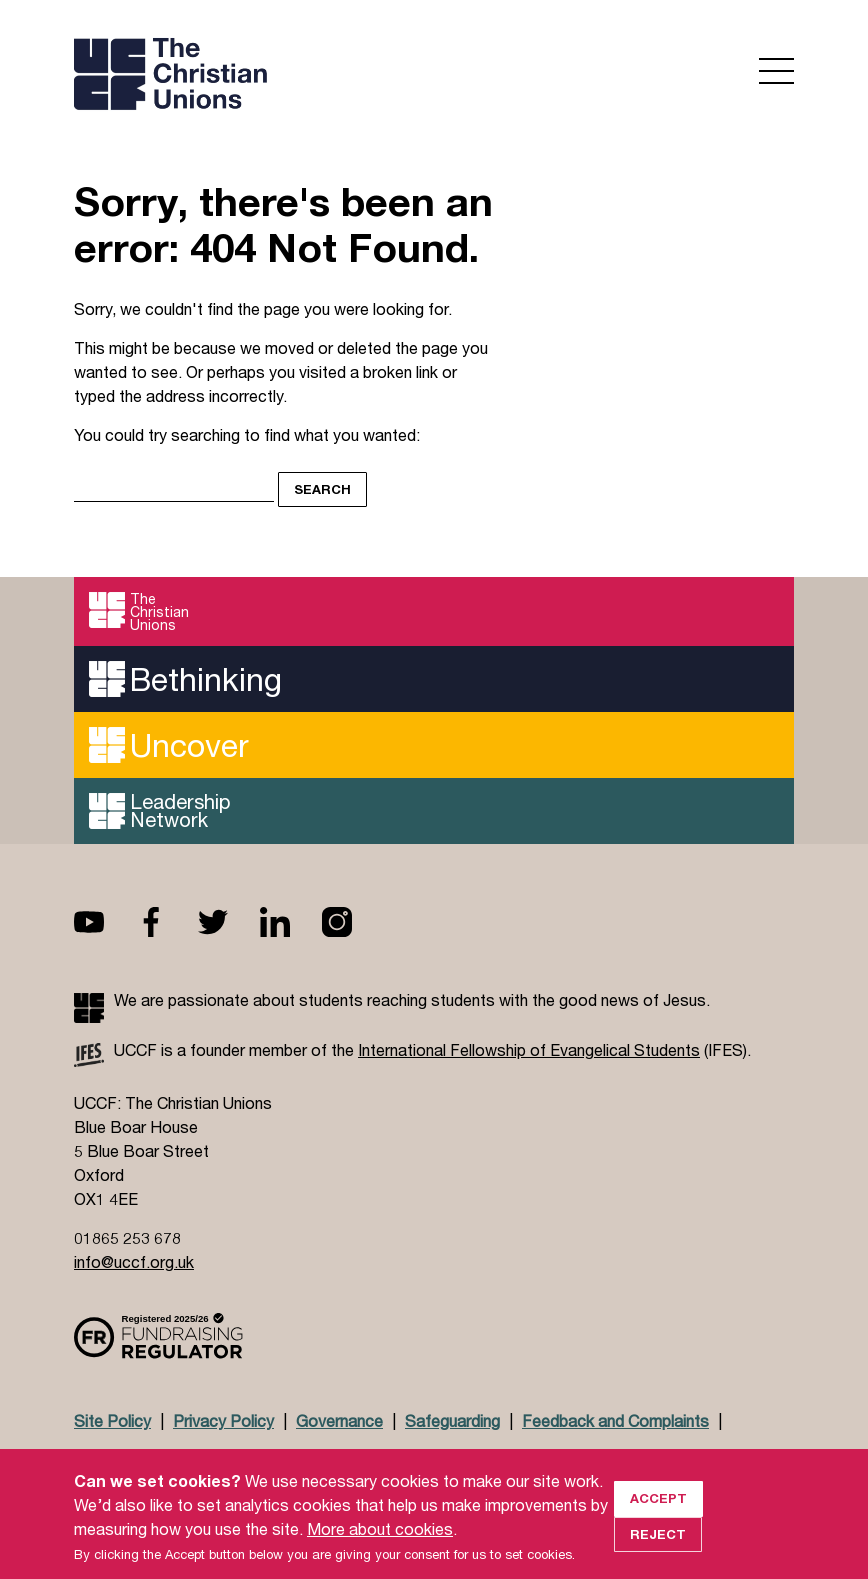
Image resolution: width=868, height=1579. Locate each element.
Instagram (353, 922)
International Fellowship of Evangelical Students (529, 1049)
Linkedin (291, 922)
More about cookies (380, 1547)
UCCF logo (247, 76)
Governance (339, 1420)
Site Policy (112, 1420)
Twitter (229, 922)
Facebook (167, 922)
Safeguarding (452, 1420)
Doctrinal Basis (129, 1458)
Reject (658, 1553)
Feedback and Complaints (615, 1420)
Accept (658, 1517)
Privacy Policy (223, 1420)
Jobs (225, 1458)
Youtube (105, 922)
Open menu (776, 71)
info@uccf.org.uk (134, 1261)
